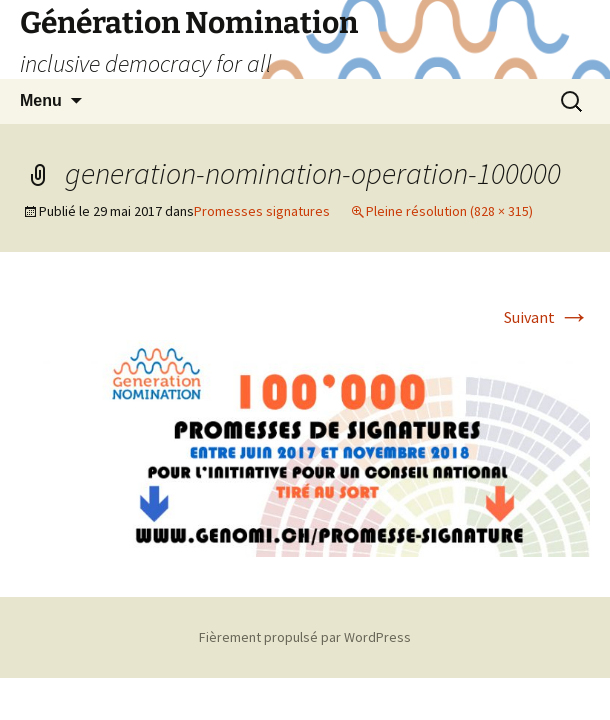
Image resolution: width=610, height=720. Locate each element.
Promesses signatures (262, 211)
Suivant (547, 317)
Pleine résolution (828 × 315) (449, 211)
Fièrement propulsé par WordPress (305, 637)
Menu (41, 100)
